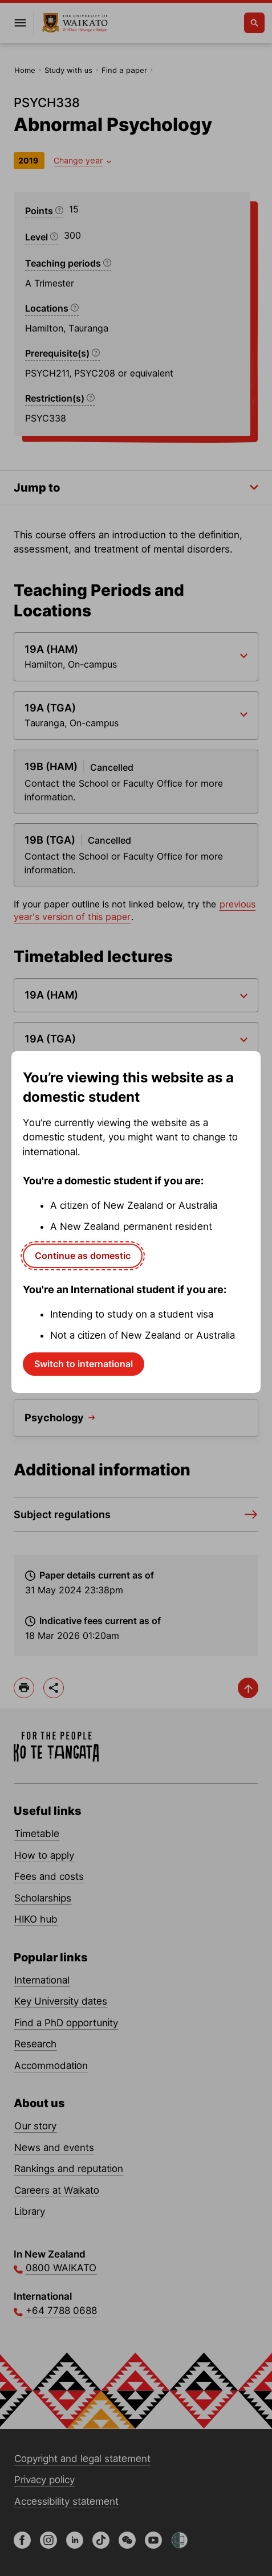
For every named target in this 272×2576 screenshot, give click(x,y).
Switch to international (83, 1363)
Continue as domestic (83, 1255)
